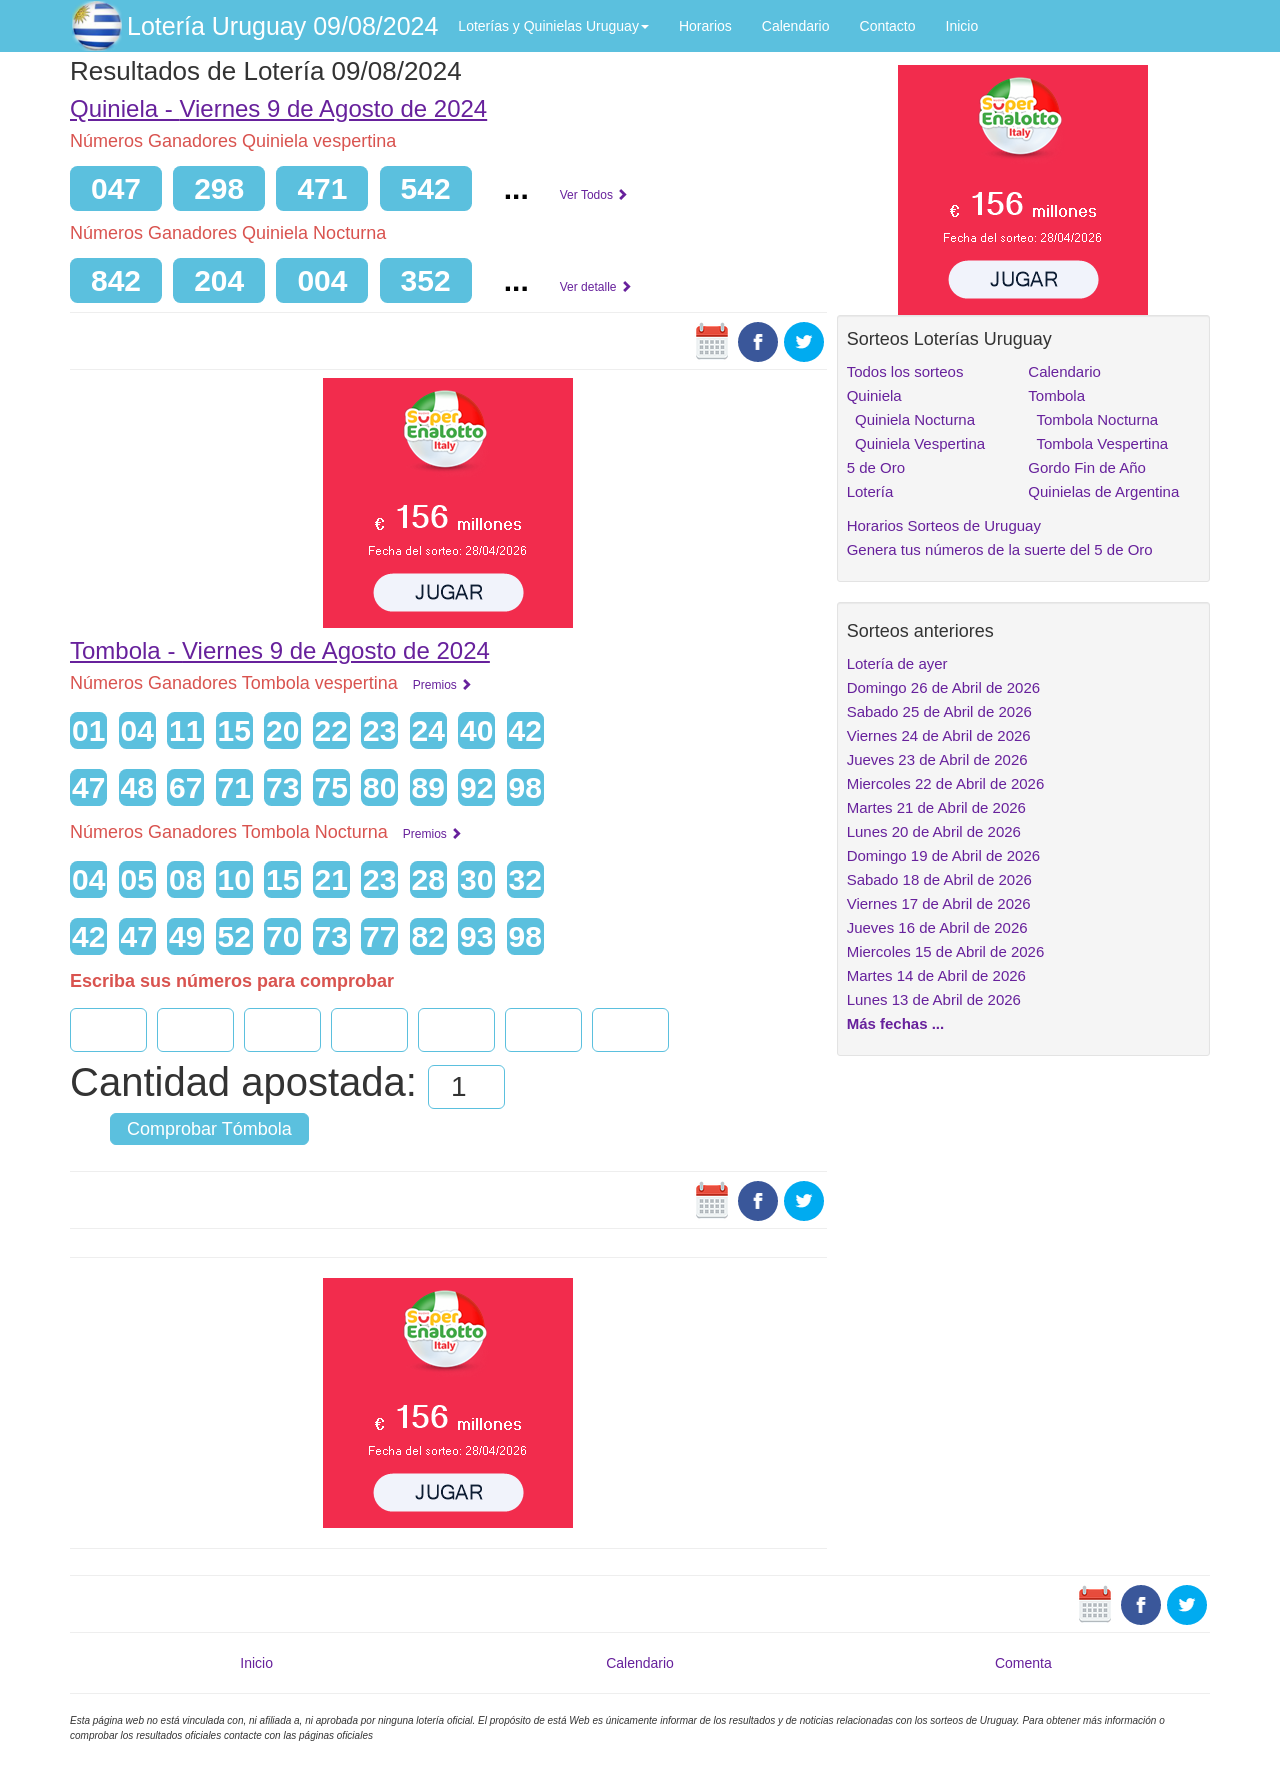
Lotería (870, 491)
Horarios (705, 26)
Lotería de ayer (897, 663)
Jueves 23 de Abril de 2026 (937, 759)
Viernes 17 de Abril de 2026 (939, 903)
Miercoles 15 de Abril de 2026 (946, 951)
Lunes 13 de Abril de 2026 (934, 999)
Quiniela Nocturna (911, 419)
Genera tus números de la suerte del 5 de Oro (1000, 549)
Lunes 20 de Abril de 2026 (934, 831)
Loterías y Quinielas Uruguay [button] (553, 26)
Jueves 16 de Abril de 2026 (937, 927)
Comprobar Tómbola (209, 1129)
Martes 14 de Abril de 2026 (936, 975)
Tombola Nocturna (1093, 419)
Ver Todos (594, 195)
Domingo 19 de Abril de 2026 (943, 855)
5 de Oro (876, 467)
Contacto (888, 26)
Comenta (1023, 1663)
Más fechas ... (896, 1023)
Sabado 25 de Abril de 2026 (939, 711)
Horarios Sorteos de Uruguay (944, 525)
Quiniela (874, 395)
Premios (442, 685)
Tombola (1056, 395)
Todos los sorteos (905, 371)
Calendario (796, 26)
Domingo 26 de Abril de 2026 (943, 687)
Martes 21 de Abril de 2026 (936, 807)
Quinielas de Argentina (1103, 491)
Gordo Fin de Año (1087, 467)
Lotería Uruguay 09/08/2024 (282, 26)
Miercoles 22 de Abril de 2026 (946, 783)
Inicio (962, 26)
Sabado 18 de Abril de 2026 (939, 879)
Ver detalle (596, 287)
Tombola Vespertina (1098, 443)
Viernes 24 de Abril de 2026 (939, 735)
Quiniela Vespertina (916, 443)
